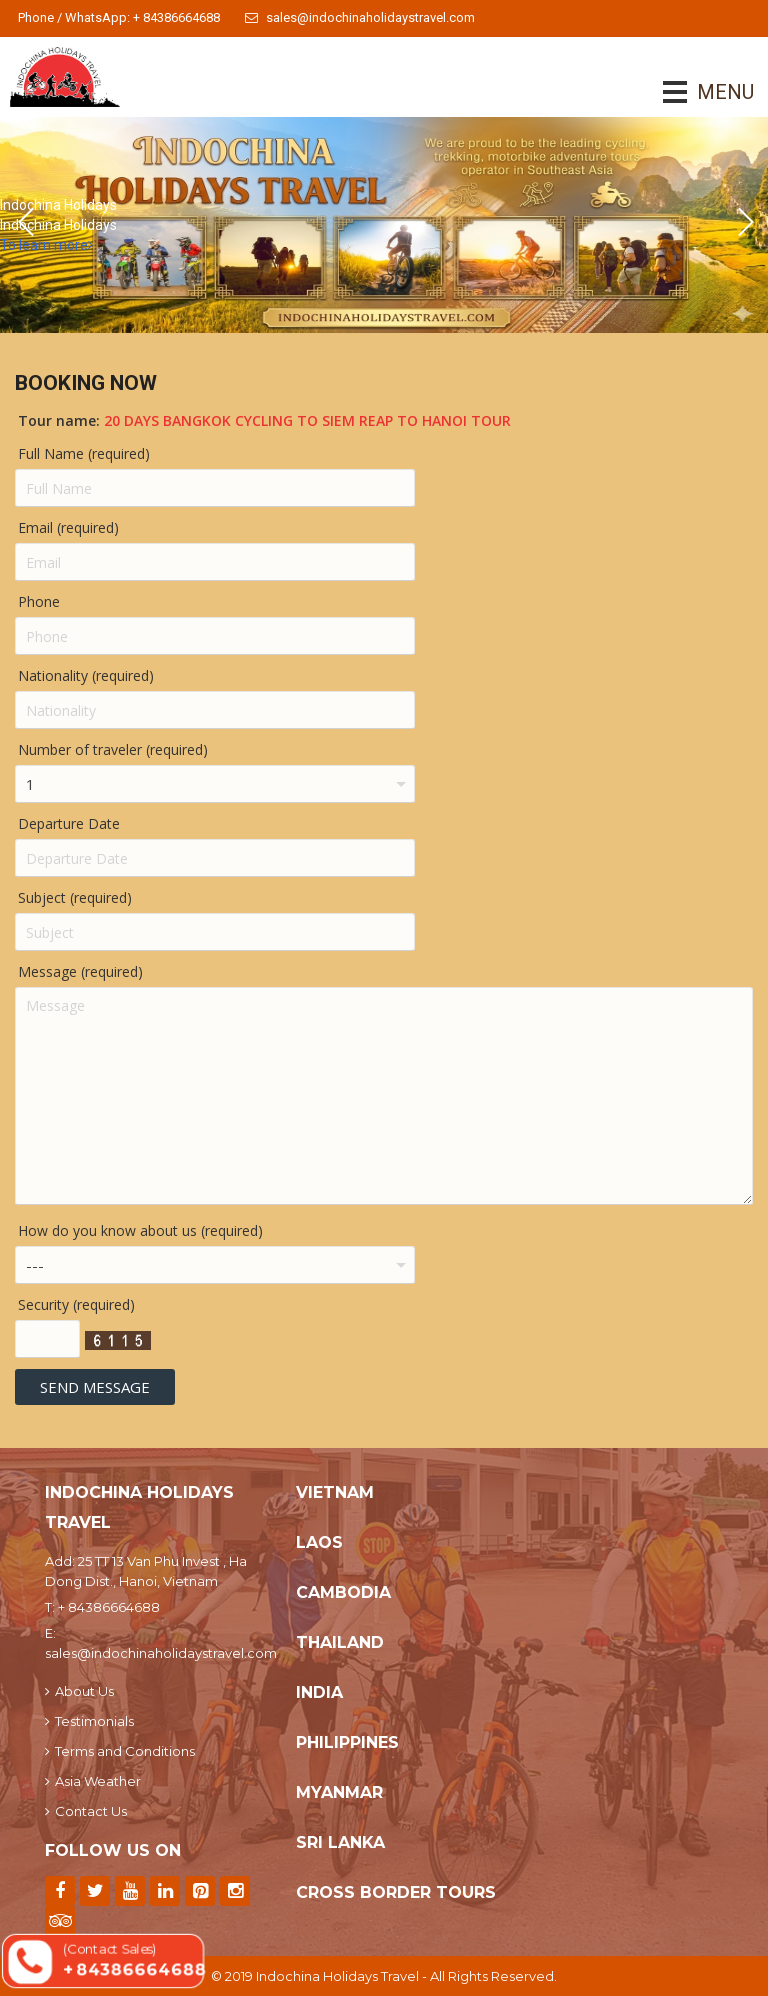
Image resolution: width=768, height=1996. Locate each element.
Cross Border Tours (396, 1892)
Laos (319, 1542)
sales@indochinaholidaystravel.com (360, 17)
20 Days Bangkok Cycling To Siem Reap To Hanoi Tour (307, 420)
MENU (697, 92)
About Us (79, 1691)
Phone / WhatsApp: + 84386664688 (119, 17)
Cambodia (343, 1592)
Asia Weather (93, 1781)
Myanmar (339, 1792)
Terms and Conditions (120, 1751)
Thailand (340, 1642)
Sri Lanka (340, 1842)
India (319, 1692)
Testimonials (89, 1721)
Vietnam (335, 1492)
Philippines (347, 1742)
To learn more (46, 245)
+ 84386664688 (109, 1607)
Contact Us (86, 1811)
